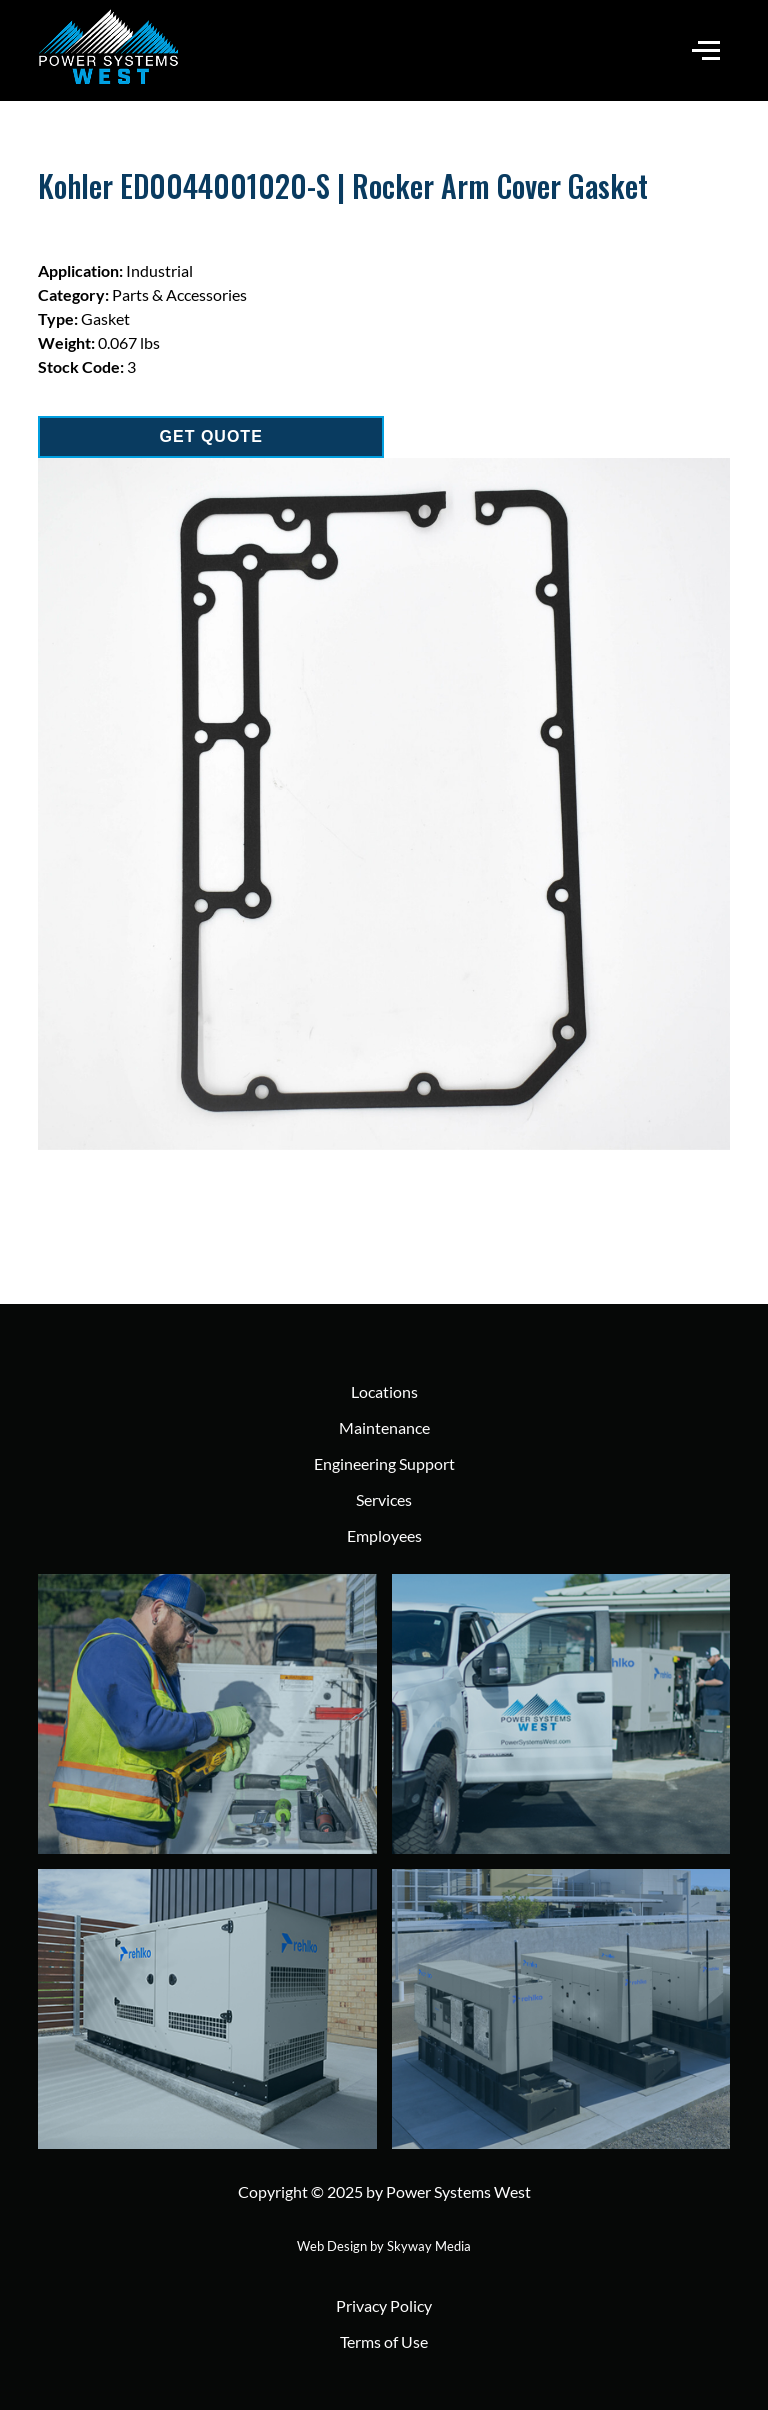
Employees (384, 1535)
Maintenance (384, 1427)
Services (384, 1499)
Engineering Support (384, 1463)
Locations (384, 1391)
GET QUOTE (211, 436)
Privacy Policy (384, 2305)
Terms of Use (384, 2341)
